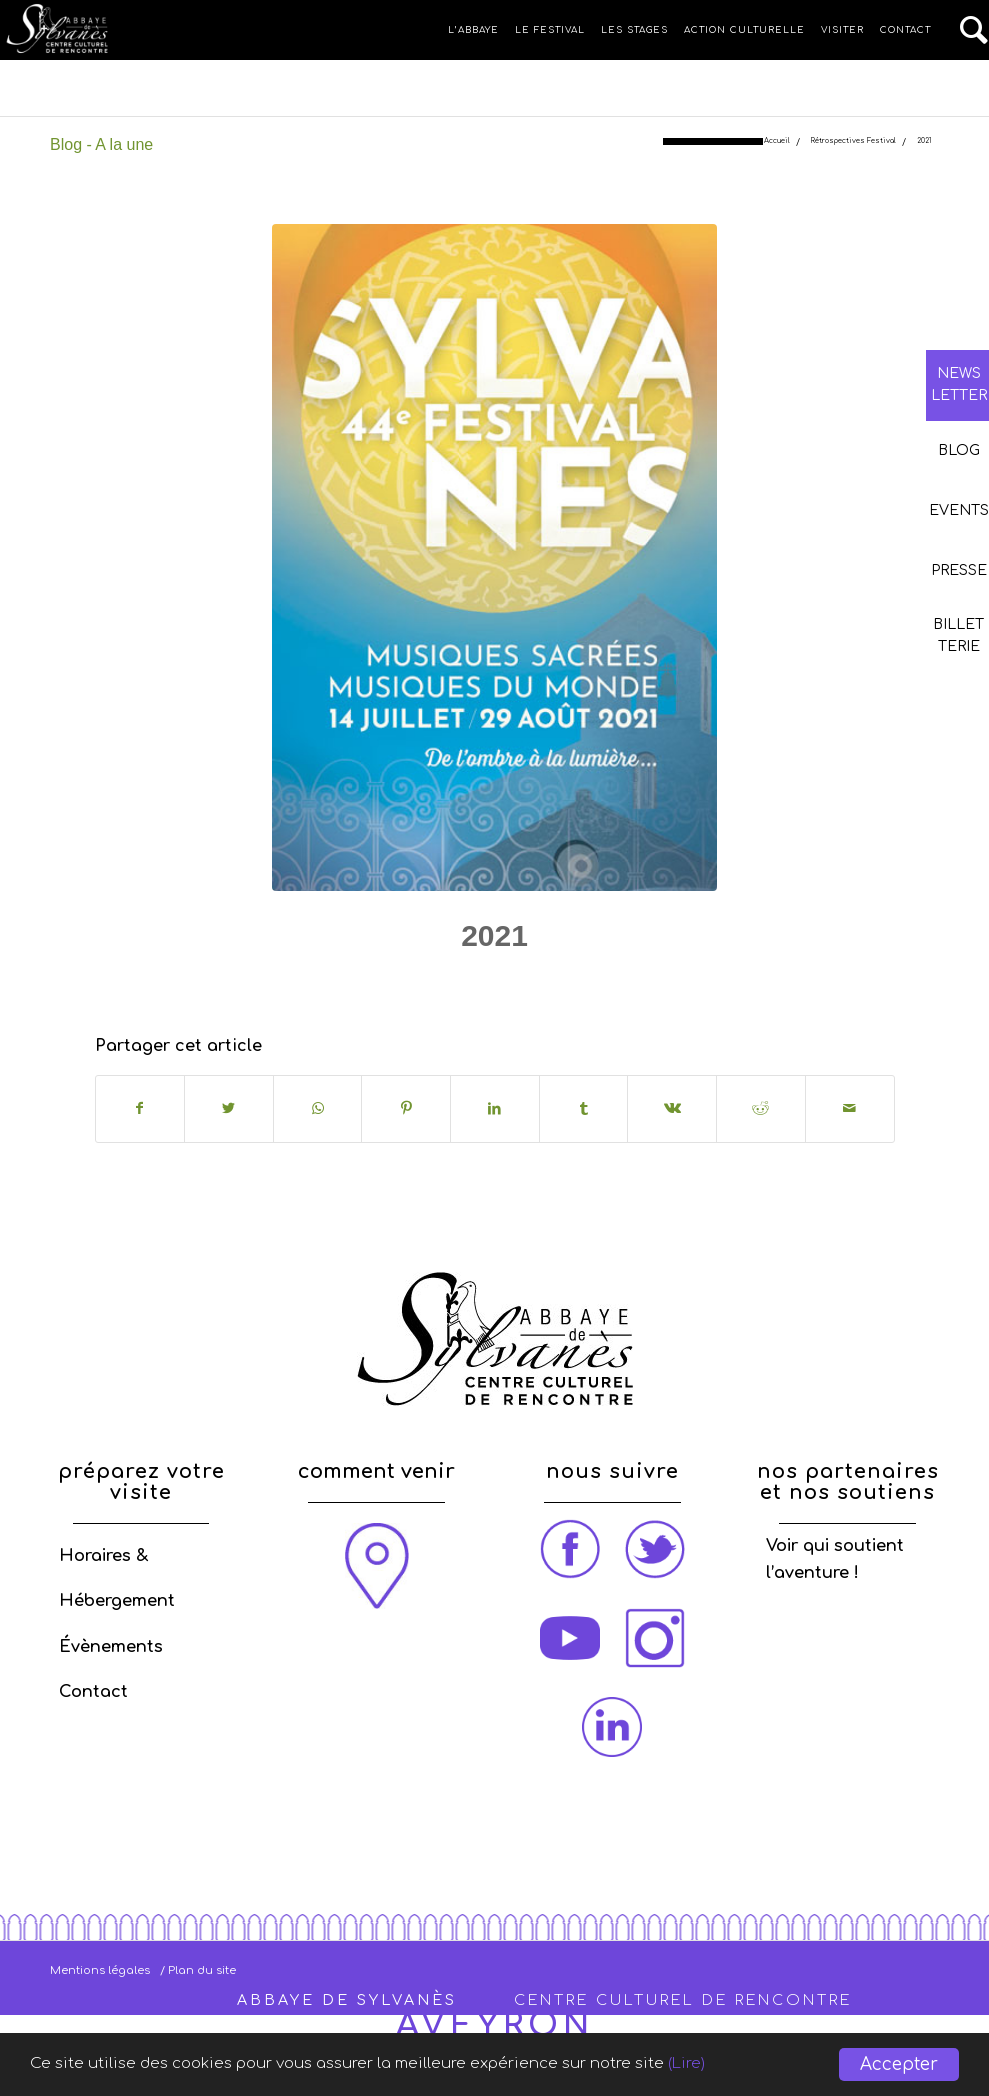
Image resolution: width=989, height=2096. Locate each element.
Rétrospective (532, 982)
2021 (494, 935)
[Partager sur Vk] (672, 1108)
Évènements (111, 1647)
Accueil (777, 141)
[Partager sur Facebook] (140, 1108)
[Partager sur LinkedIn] (495, 1108)
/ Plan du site (198, 1970)
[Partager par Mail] (850, 1108)
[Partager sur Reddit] (761, 1108)
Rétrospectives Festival (853, 141)
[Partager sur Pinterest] (406, 1108)
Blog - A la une (101, 144)
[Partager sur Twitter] (229, 1108)
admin (656, 982)
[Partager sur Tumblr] (584, 1108)
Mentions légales (100, 1970)
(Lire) (783, 2065)
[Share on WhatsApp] (318, 1108)
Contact (93, 1692)
